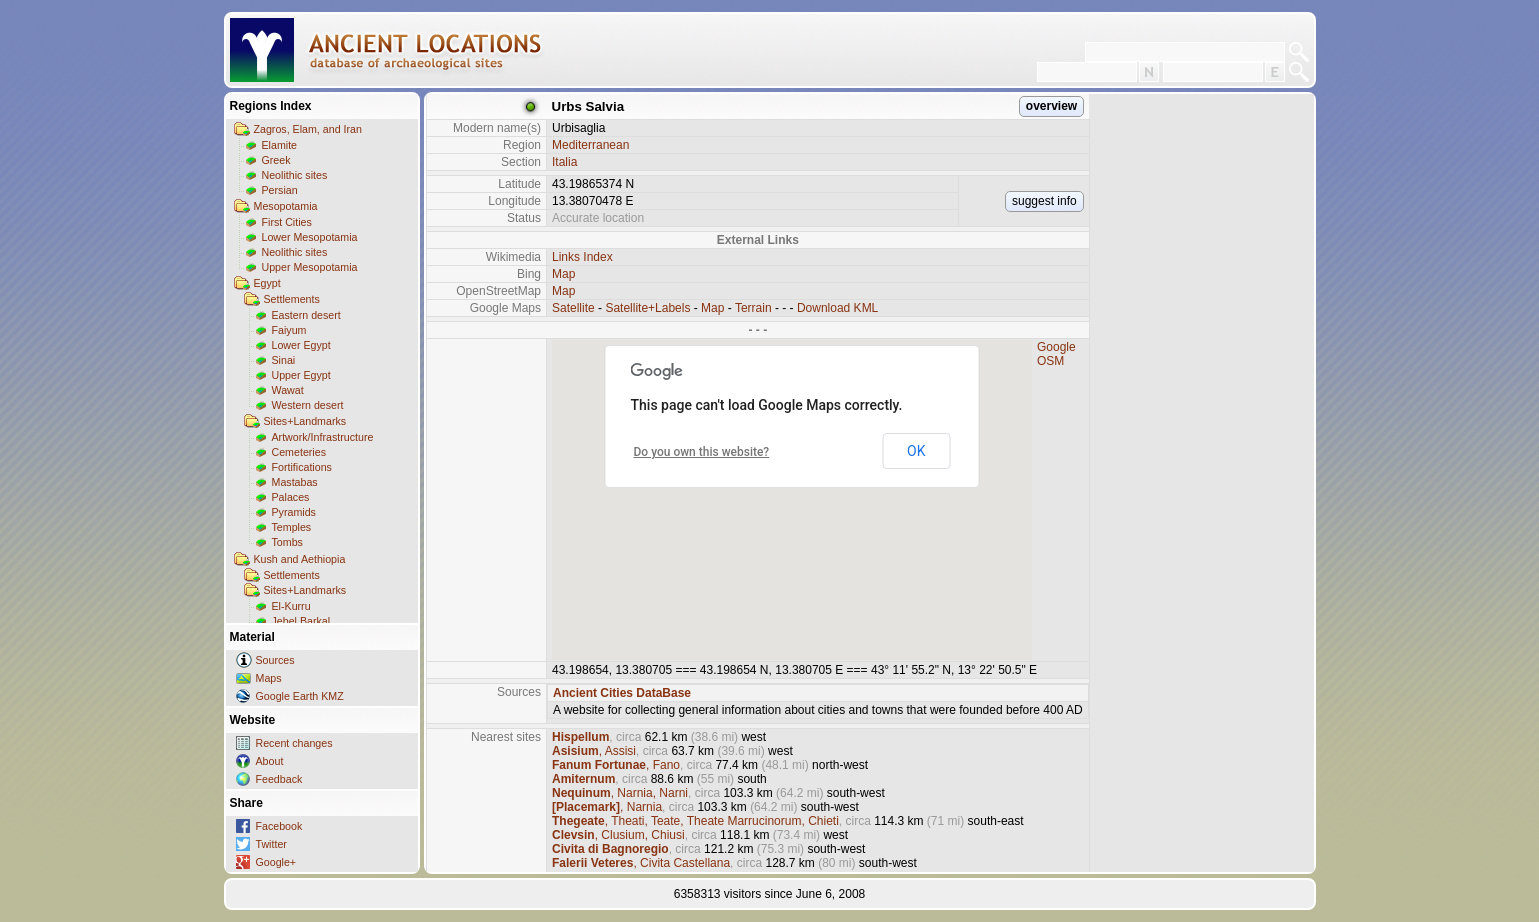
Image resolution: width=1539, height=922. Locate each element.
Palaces (291, 497)
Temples (292, 527)
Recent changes (294, 743)
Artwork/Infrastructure (323, 437)
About (270, 761)
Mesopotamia (286, 206)
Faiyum (289, 330)
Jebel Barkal (301, 621)
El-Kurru (291, 606)
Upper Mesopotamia (310, 267)
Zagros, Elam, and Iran (308, 129)
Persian (280, 190)
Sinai (284, 360)
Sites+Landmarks (305, 421)
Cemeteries (299, 452)
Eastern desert (306, 315)
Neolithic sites (295, 175)
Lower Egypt (301, 345)
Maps (269, 678)
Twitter (271, 844)
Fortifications (302, 467)
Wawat (288, 390)
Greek (276, 160)
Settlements (292, 299)
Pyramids (294, 512)
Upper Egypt (301, 375)
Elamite (280, 145)
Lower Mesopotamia (310, 237)
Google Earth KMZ (300, 696)
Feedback (279, 779)
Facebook (279, 826)
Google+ (276, 862)
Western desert (308, 405)
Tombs (287, 542)
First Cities (287, 222)
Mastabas (295, 482)
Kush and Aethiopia (300, 559)
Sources (275, 660)
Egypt (267, 283)
